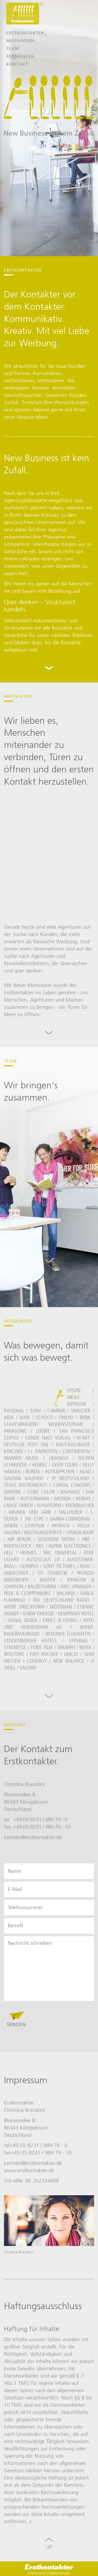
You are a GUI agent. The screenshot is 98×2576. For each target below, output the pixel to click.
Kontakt (17, 64)
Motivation (20, 40)
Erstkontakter (25, 32)
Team (12, 48)
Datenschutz (59, 2573)
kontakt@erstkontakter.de (33, 1837)
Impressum (37, 2573)
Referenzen (20, 56)
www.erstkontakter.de (29, 2170)
